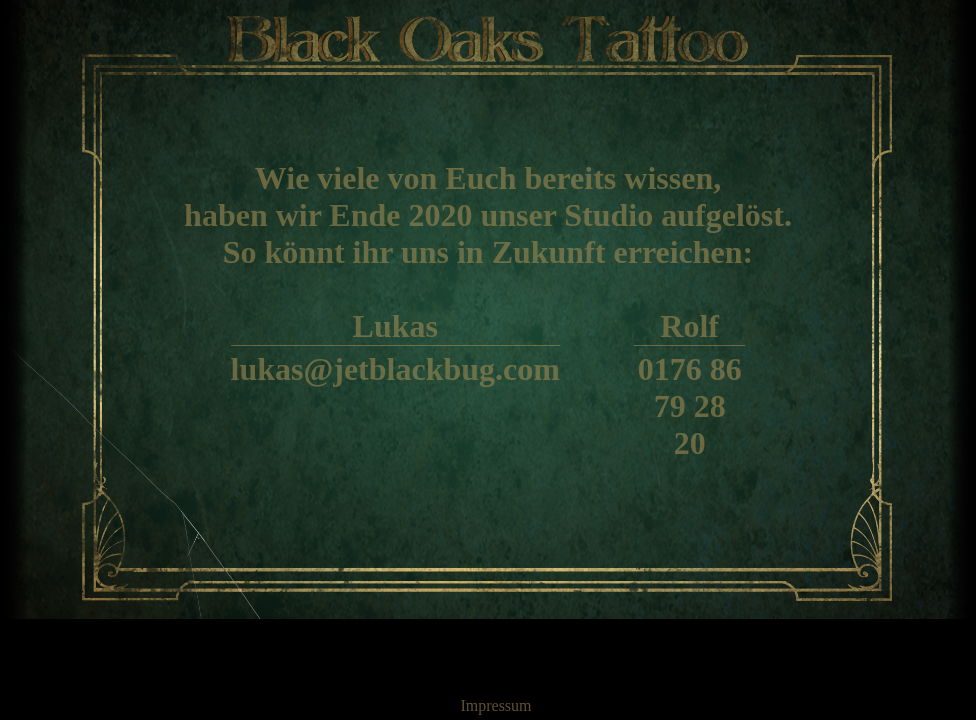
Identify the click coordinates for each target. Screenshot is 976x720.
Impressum (495, 705)
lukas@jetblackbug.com (395, 369)
